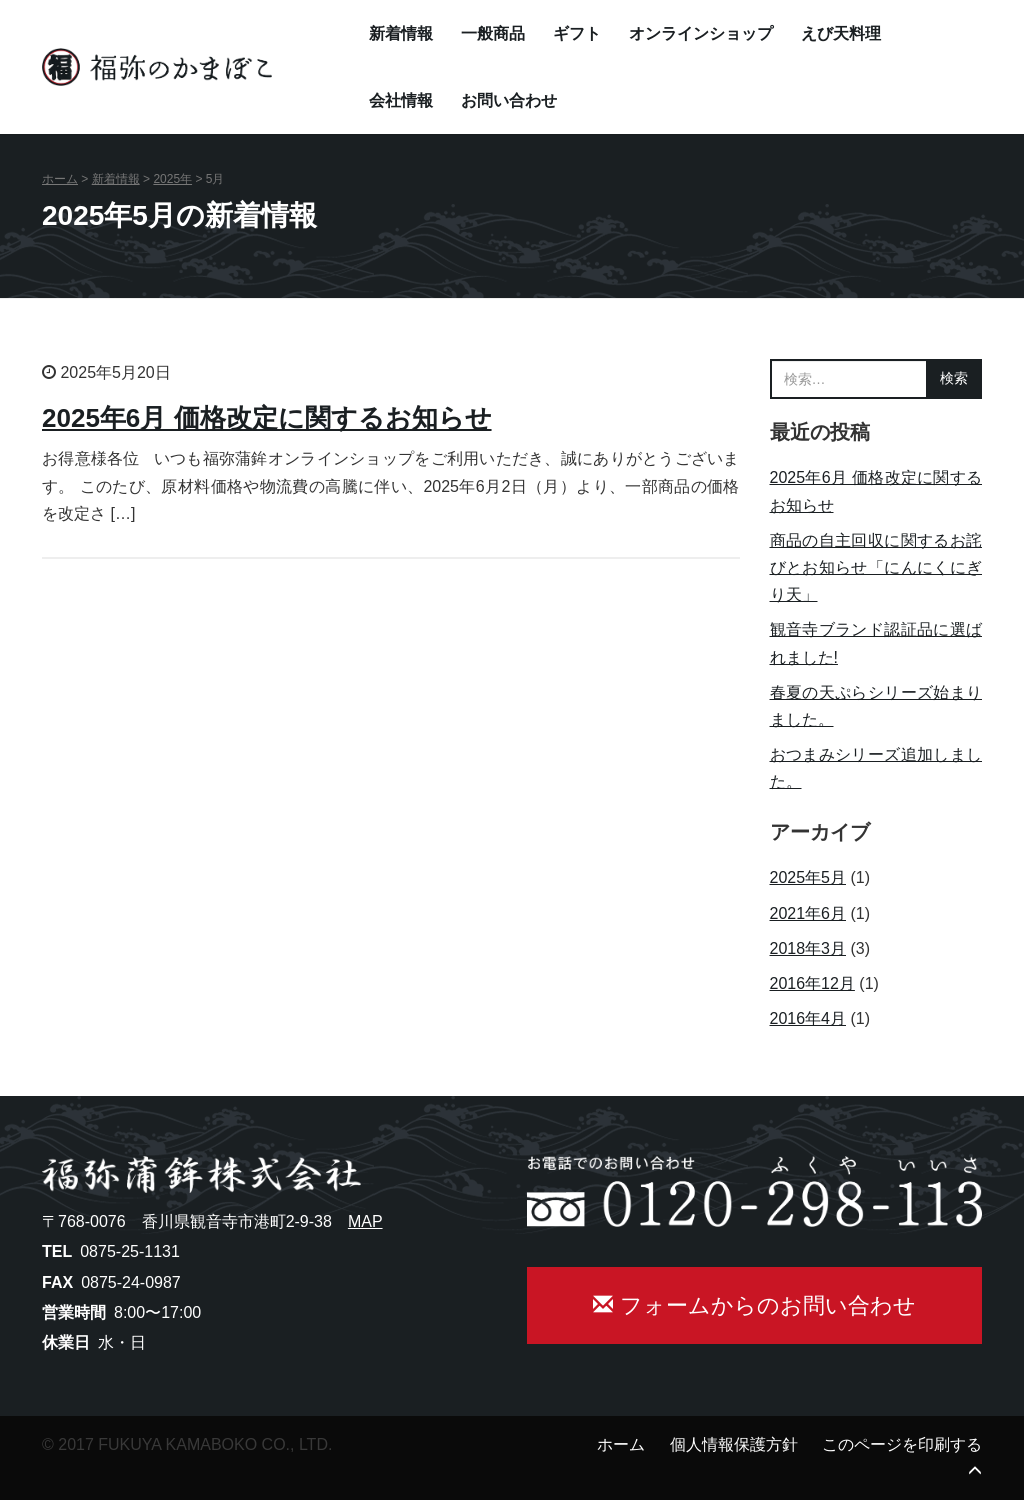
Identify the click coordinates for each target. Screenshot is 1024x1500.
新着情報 (401, 33)
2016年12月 (812, 983)
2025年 (172, 179)
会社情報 (401, 100)
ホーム (60, 179)
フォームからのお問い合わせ (754, 1305)
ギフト (577, 33)
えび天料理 (841, 33)
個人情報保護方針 (734, 1444)
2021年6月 (808, 913)
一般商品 (493, 33)
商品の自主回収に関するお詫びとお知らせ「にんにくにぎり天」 (876, 567)
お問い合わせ (509, 100)
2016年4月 (808, 1018)
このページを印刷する (902, 1444)
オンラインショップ (701, 33)
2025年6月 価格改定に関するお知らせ (267, 418)
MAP (365, 1221)
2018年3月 (808, 948)
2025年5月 (808, 877)
